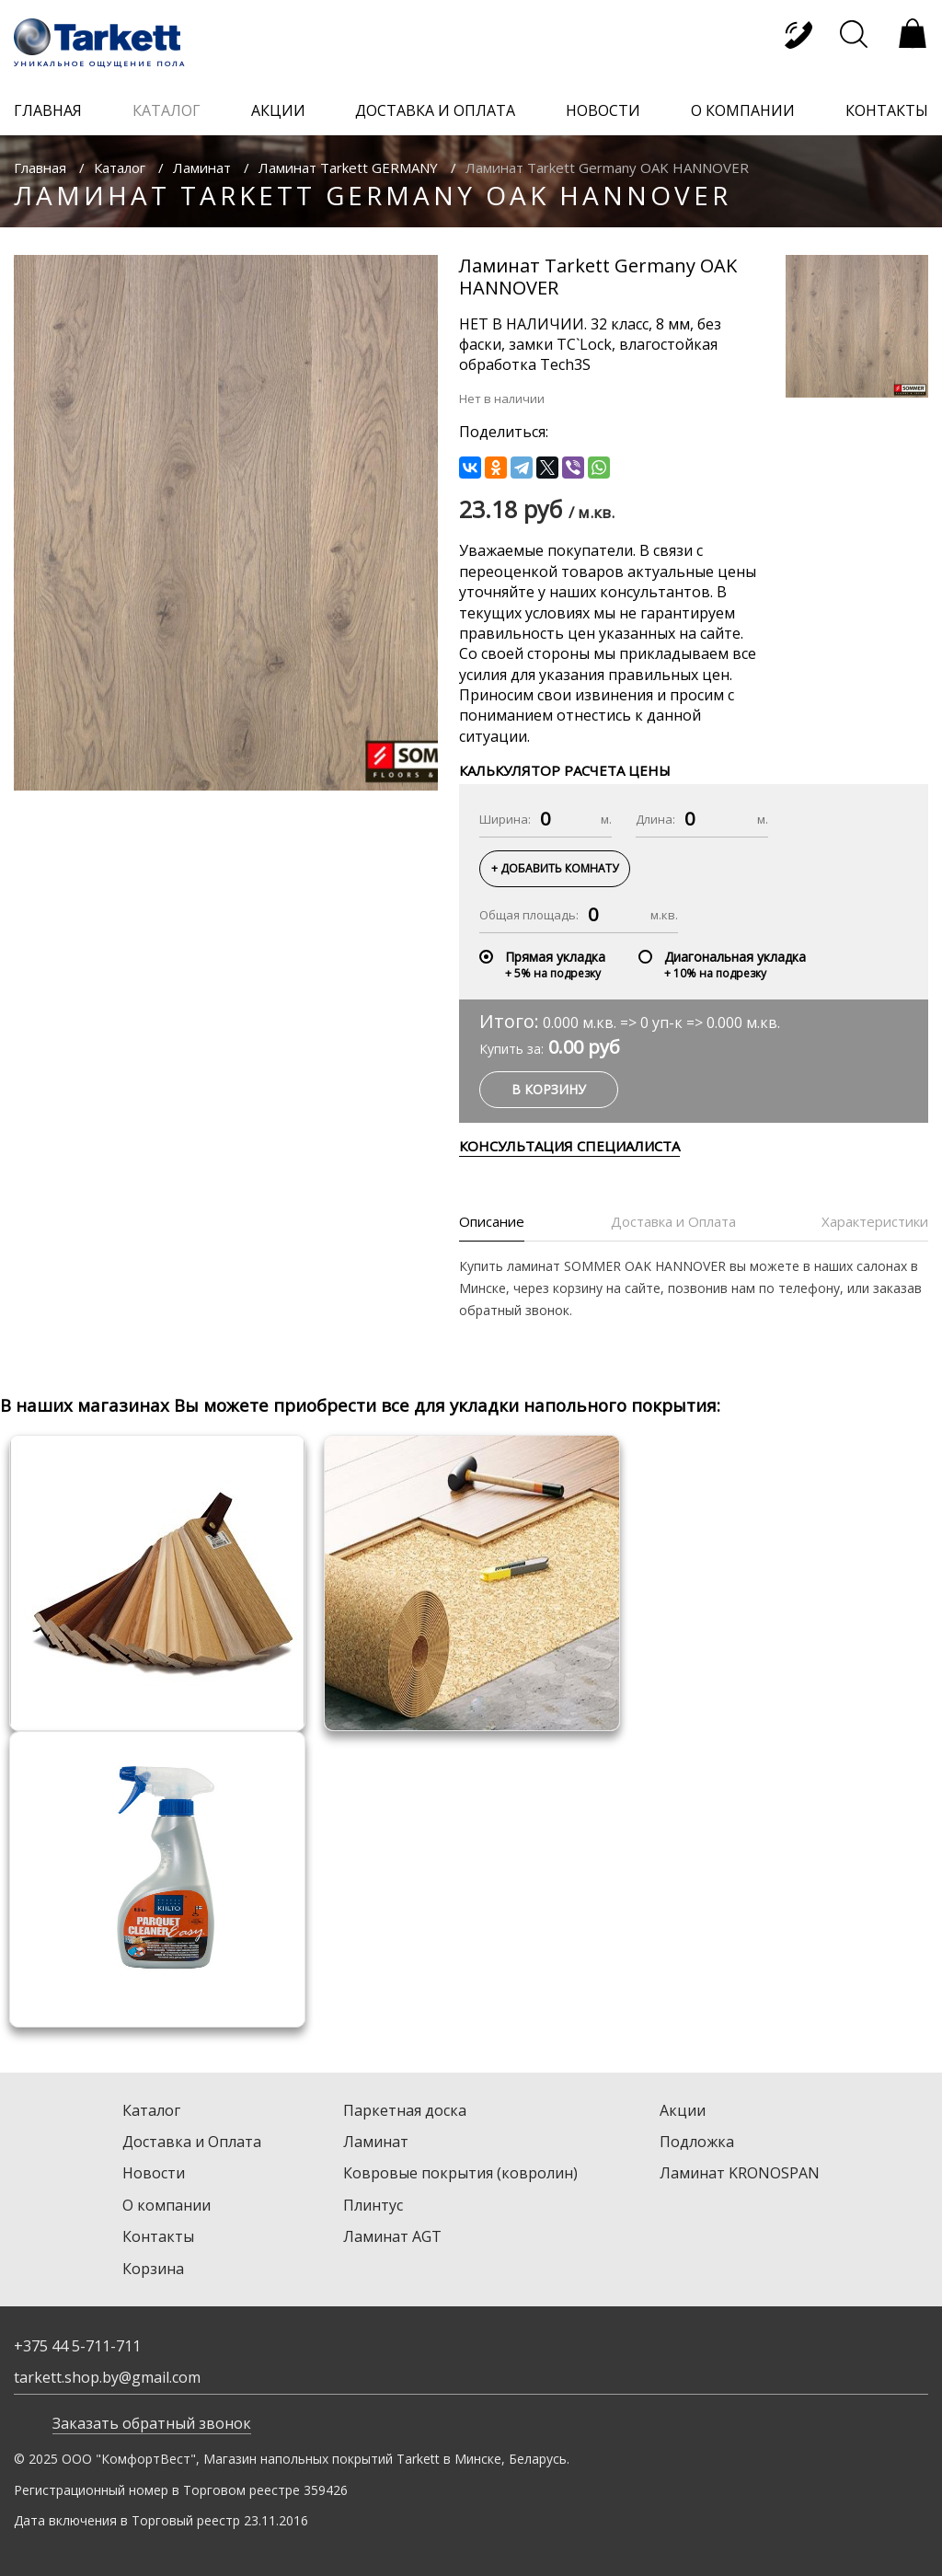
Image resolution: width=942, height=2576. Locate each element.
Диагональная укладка (735, 956)
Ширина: (505, 819)
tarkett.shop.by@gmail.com (107, 2377)
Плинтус (373, 2205)
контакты (886, 110)
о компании (743, 110)
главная (48, 110)
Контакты (158, 2236)
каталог (166, 110)
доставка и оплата (435, 110)
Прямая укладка (555, 956)
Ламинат (202, 167)
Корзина (153, 2268)
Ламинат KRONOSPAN (740, 2173)
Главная (40, 167)
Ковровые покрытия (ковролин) (460, 2173)
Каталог (119, 167)
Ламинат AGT (392, 2236)
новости (603, 110)
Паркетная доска (404, 2110)
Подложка (697, 2141)
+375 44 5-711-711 (77, 2346)
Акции (683, 2110)
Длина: (655, 819)
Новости (153, 2173)
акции (278, 110)
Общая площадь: (529, 915)
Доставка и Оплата (191, 2141)
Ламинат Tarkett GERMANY (348, 167)
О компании (166, 2205)
